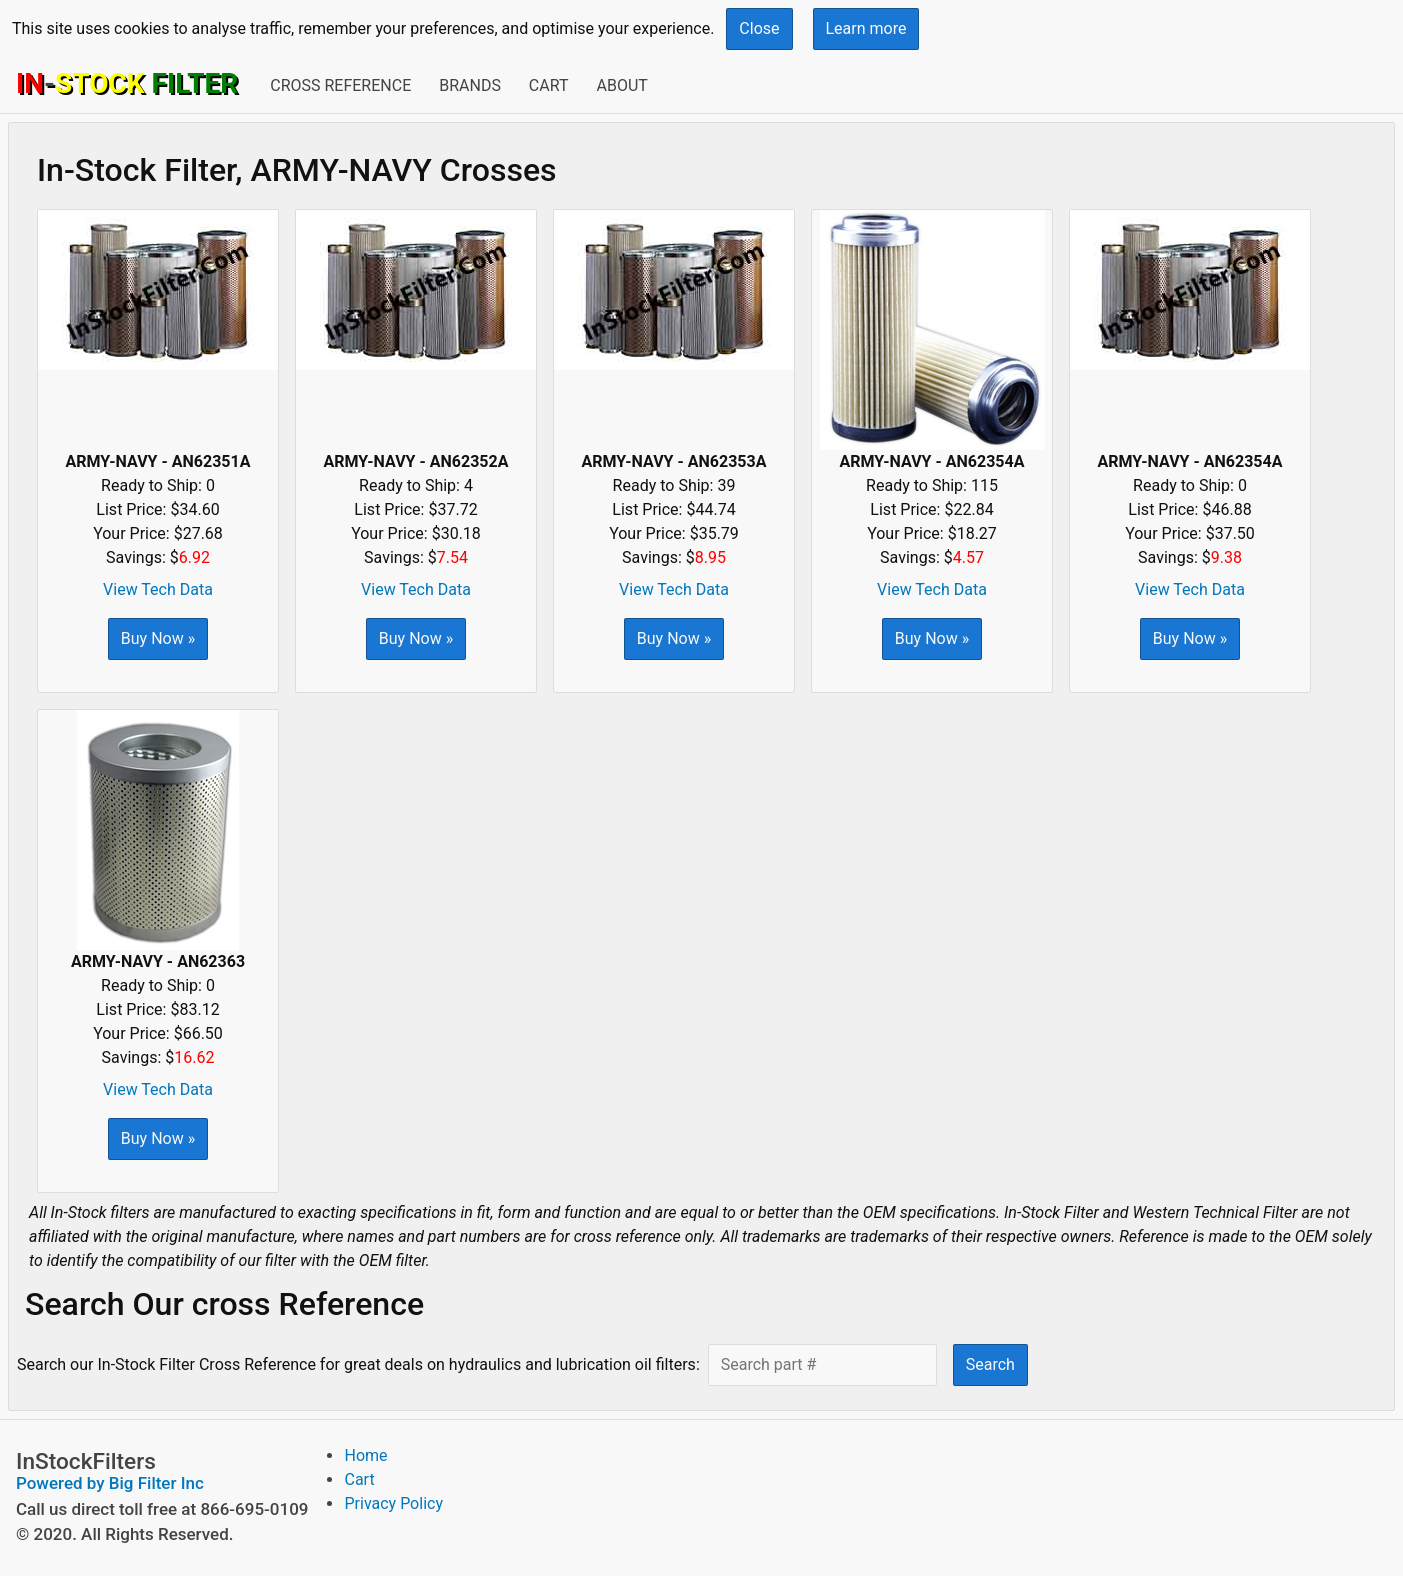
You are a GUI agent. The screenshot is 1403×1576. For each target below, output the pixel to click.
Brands (470, 85)
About (621, 85)
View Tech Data (158, 589)
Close (759, 28)
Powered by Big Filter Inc (110, 1483)
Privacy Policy (393, 1503)
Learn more (866, 28)
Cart (549, 85)
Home (365, 1455)
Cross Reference (340, 85)
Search (990, 1364)
